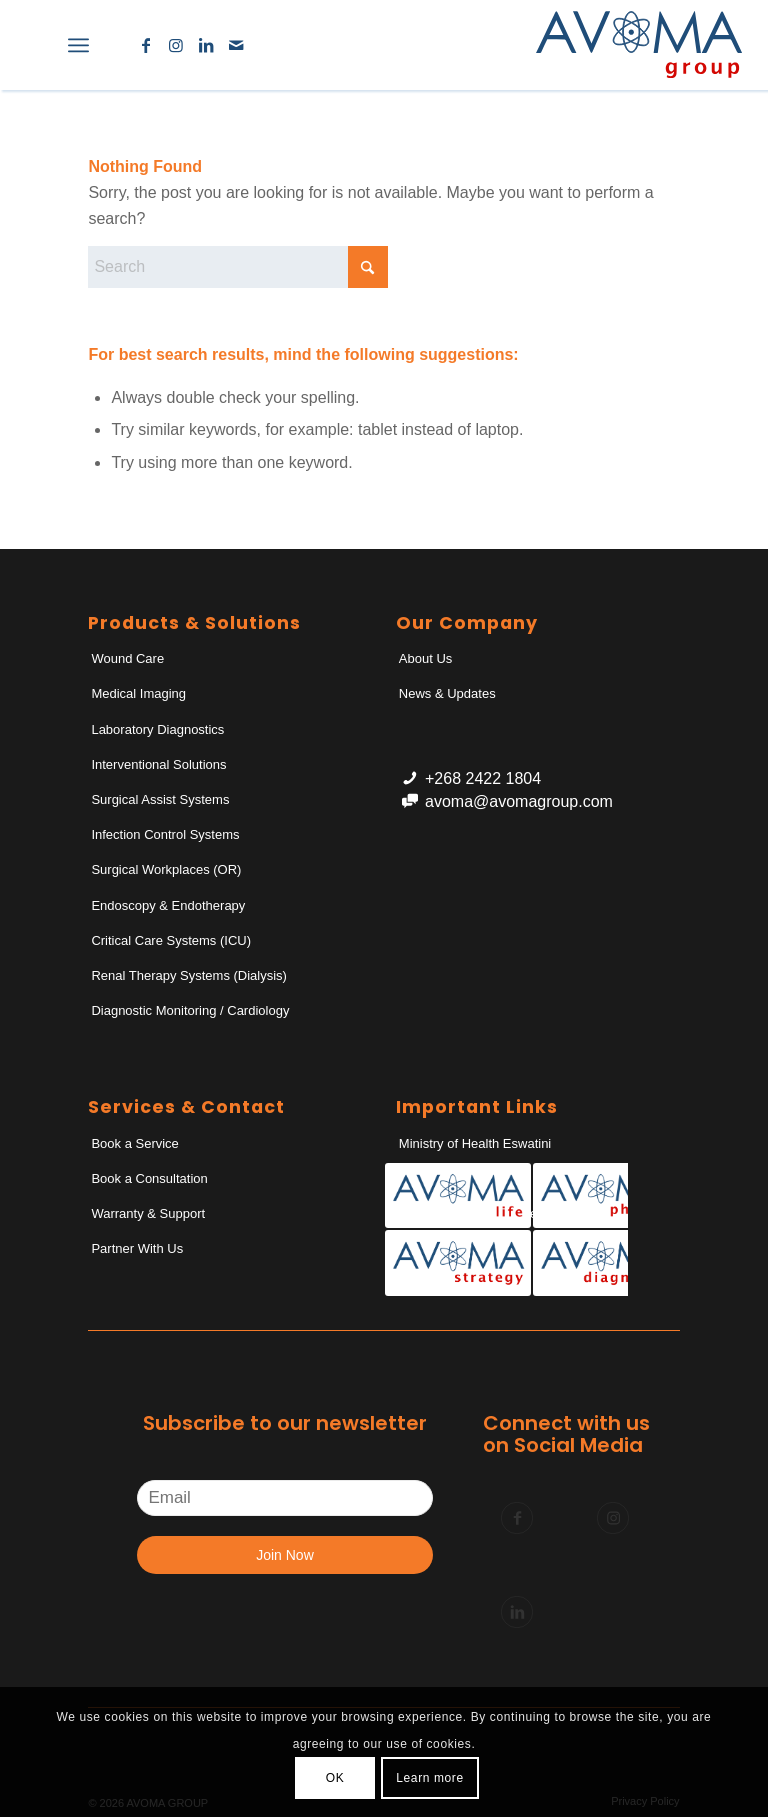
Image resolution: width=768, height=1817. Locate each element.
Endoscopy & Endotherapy (168, 905)
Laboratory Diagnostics (157, 729)
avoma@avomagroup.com (519, 801)
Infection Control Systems (165, 834)
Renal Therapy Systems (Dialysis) (189, 975)
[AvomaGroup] (639, 45)
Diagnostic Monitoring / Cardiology (190, 1010)
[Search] (34, 45)
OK (335, 1778)
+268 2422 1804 (483, 778)
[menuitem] (34, 45)
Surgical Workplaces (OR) (166, 869)
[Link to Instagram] (176, 45)
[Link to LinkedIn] (206, 45)
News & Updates (447, 693)
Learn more (429, 1778)
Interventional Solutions (158, 764)
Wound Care (127, 658)
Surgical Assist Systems (160, 799)
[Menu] (78, 45)
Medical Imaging (138, 693)
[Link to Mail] (236, 45)
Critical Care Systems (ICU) (171, 940)
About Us (425, 658)
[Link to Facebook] (146, 45)
